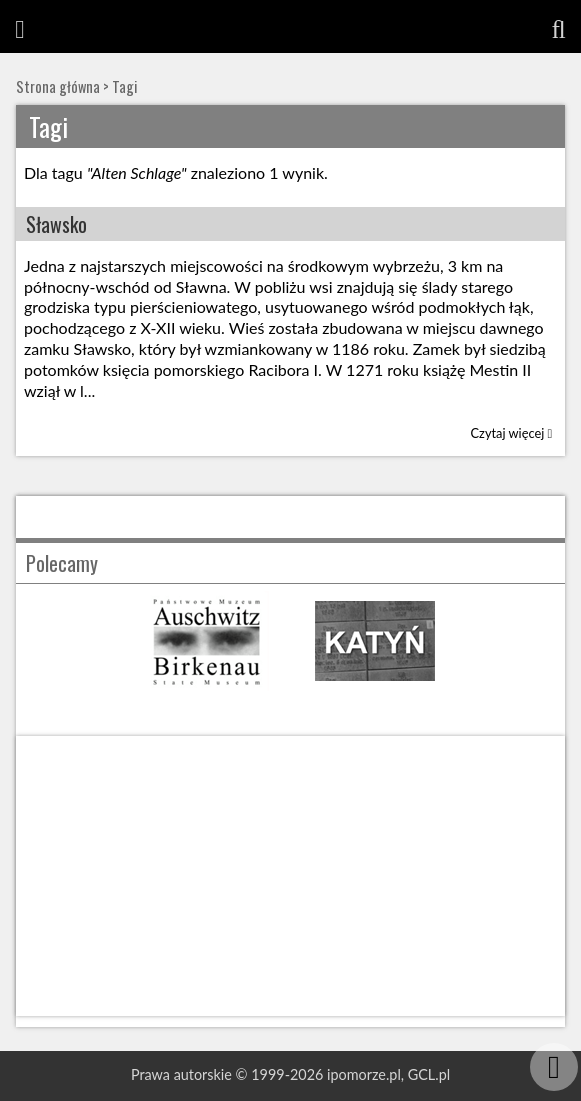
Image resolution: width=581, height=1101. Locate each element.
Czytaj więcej (512, 433)
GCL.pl (429, 1074)
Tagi (124, 86)
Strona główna (58, 86)
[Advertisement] (290, 876)
